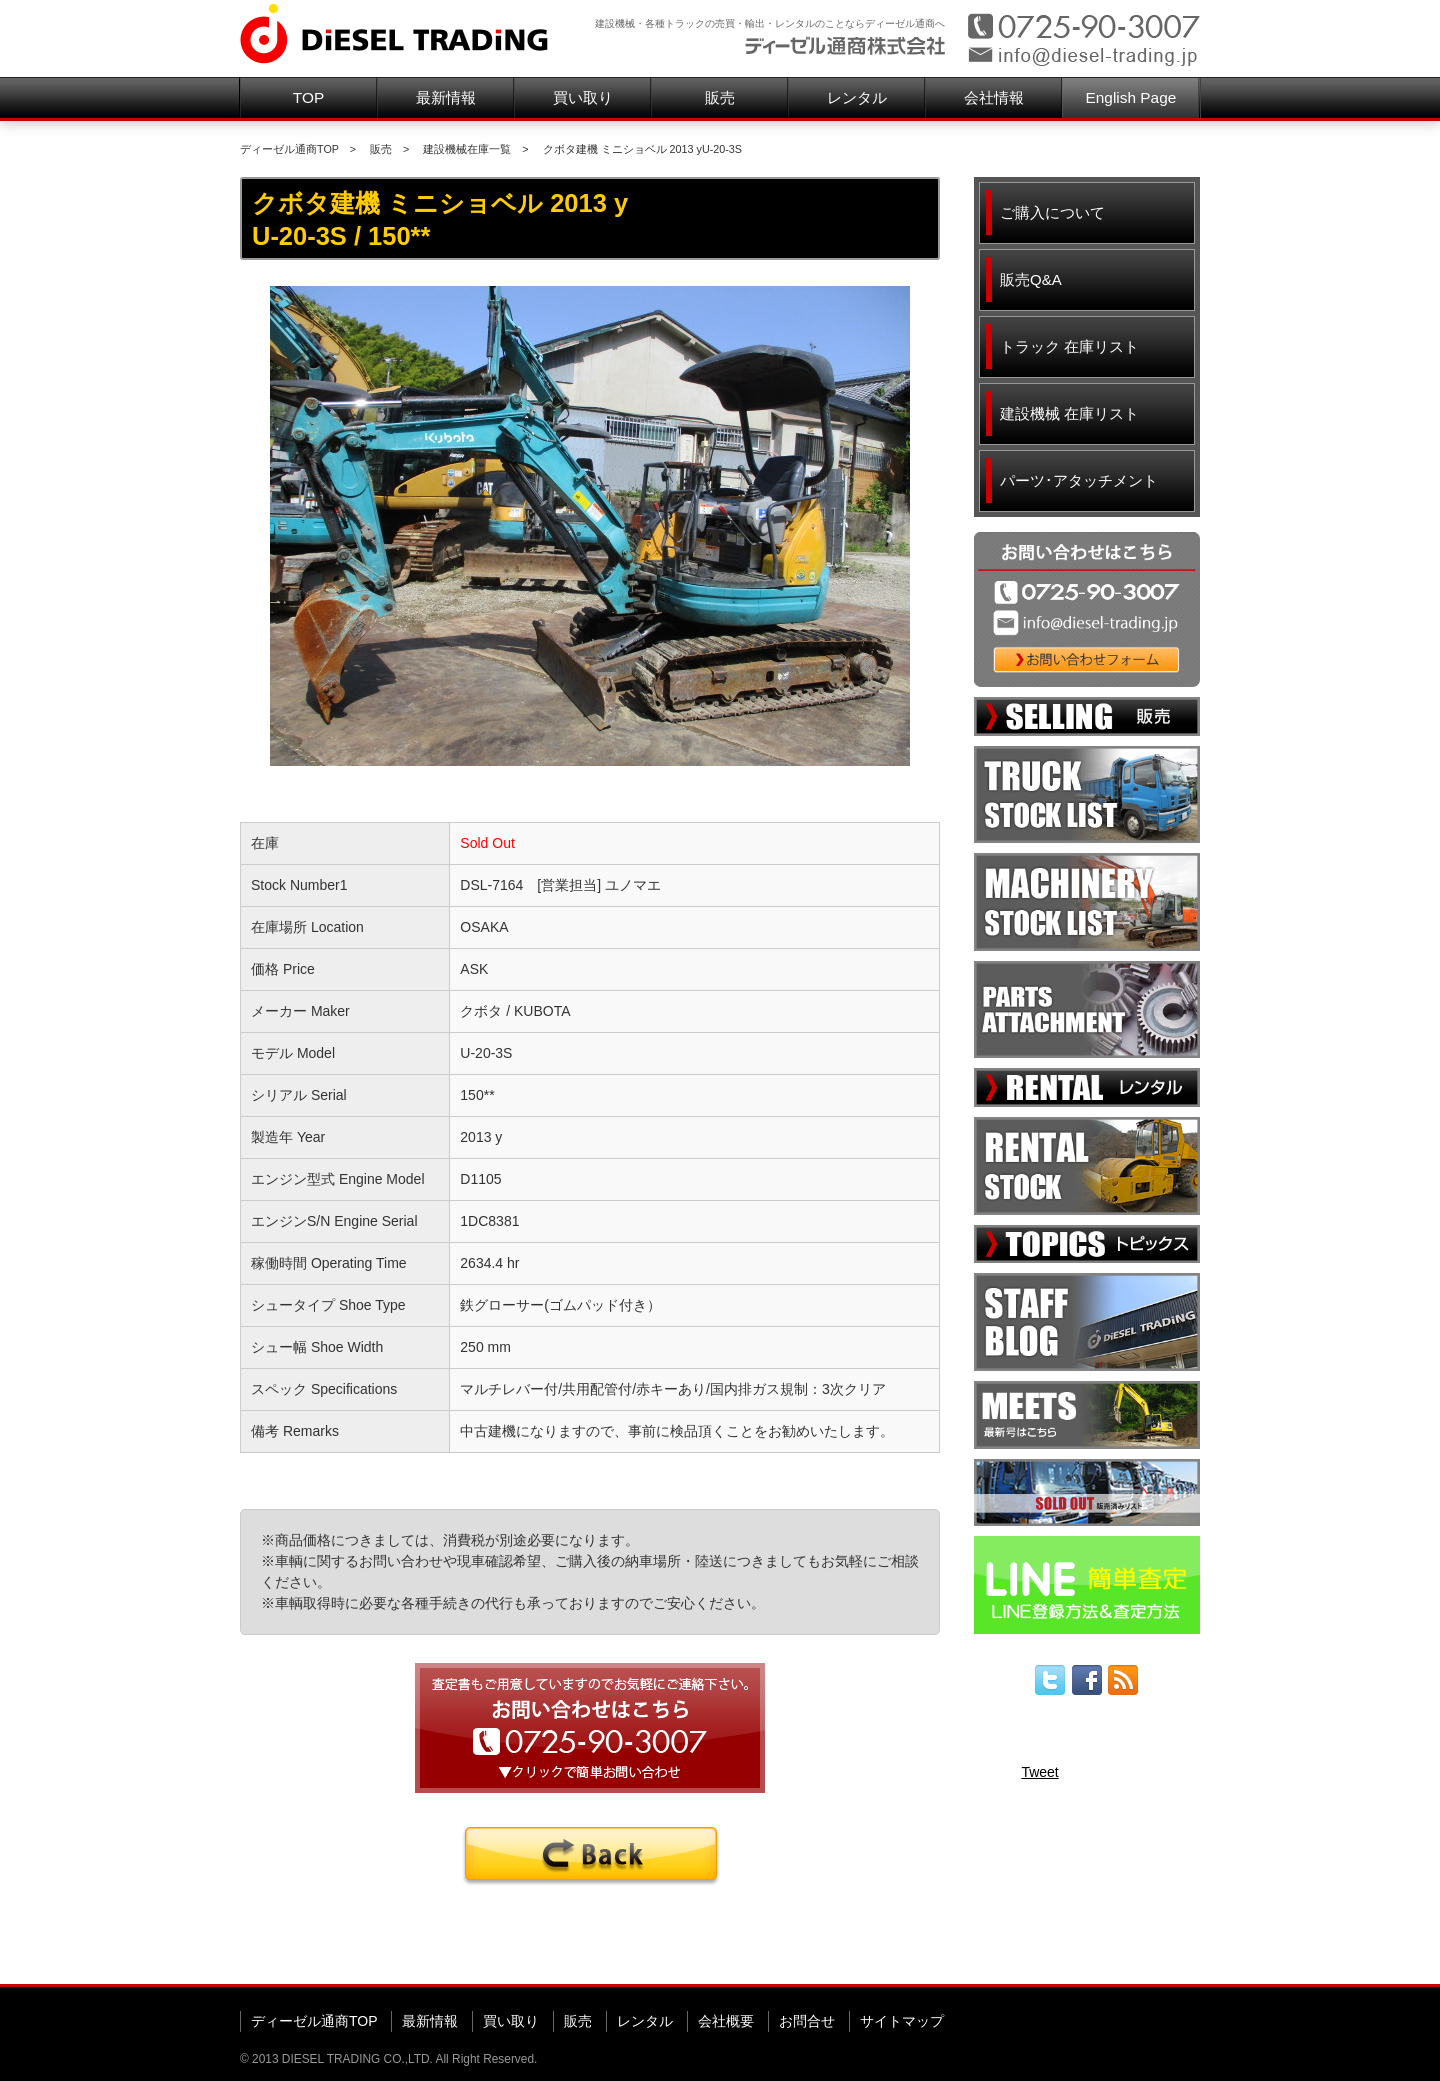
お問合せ (807, 2021)
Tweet (1039, 1772)
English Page (1131, 97)
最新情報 (446, 97)
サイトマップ (902, 2021)
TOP (308, 97)
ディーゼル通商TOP (289, 149)
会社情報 (994, 97)
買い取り (583, 97)
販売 (720, 97)
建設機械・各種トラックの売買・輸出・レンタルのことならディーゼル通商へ (770, 23)
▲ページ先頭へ (1161, 1953)
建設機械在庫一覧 (467, 149)
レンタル (857, 97)
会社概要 (726, 2021)
